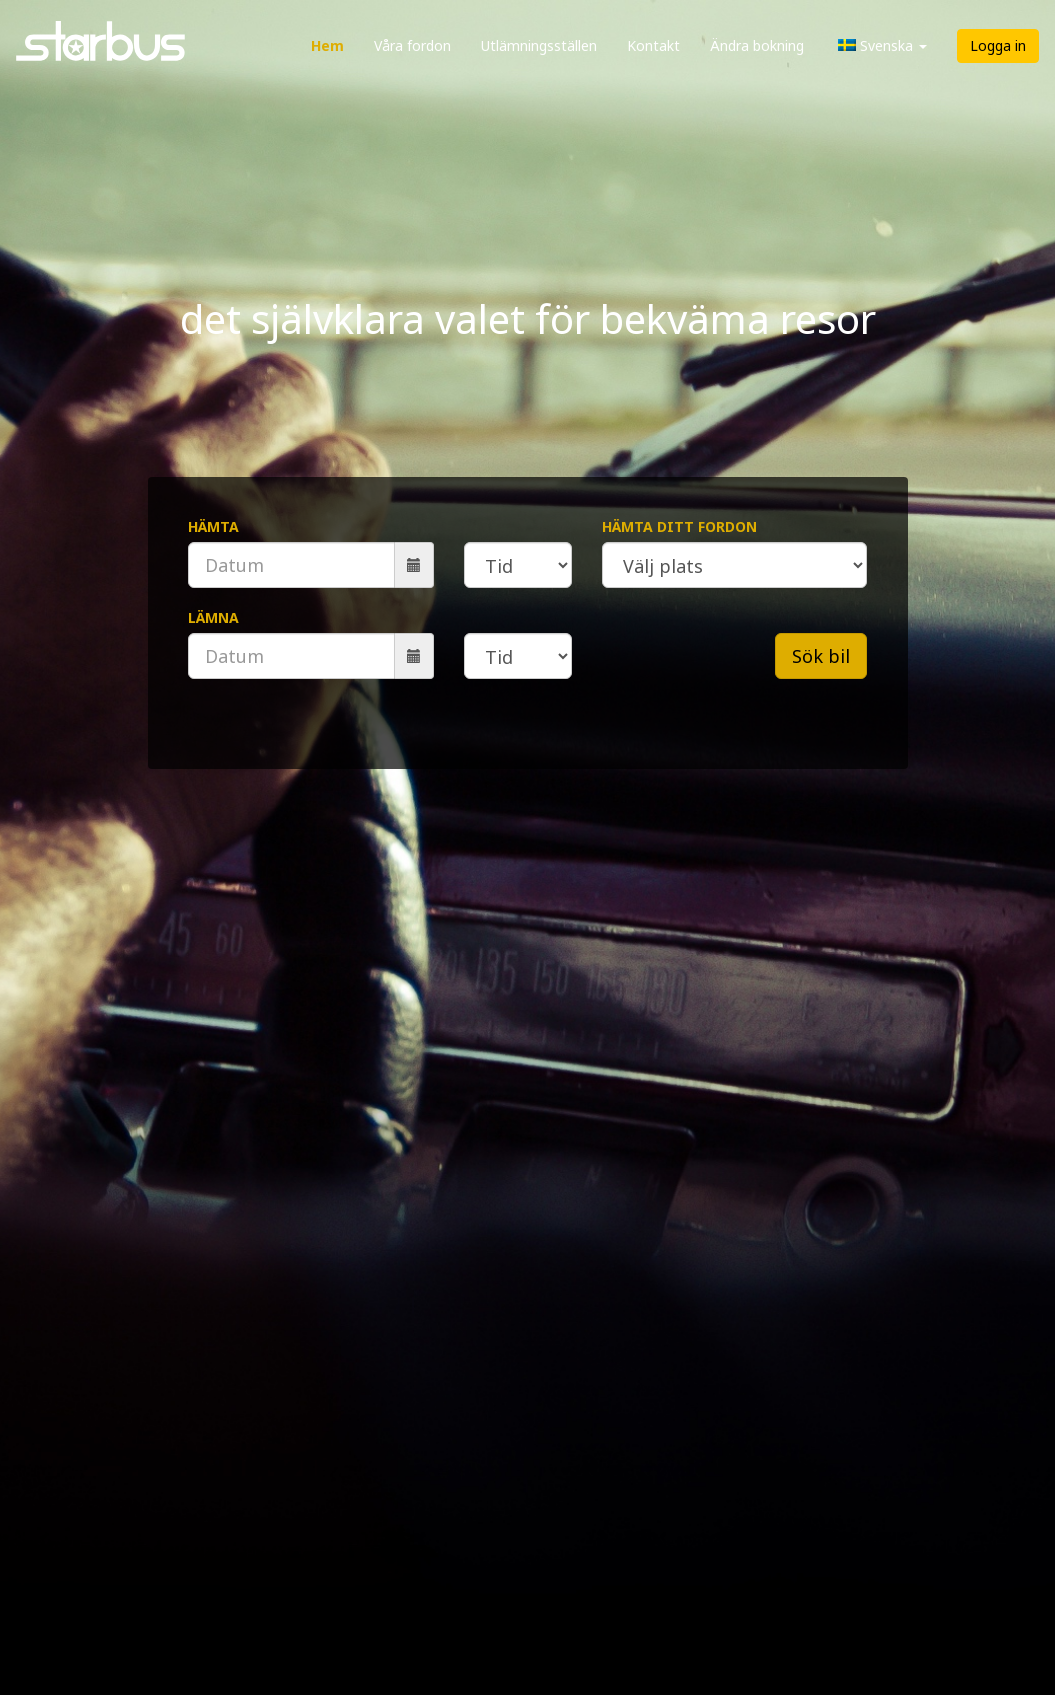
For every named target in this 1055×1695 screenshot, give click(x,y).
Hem (327, 45)
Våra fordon (412, 45)
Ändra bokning (757, 45)
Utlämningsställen (539, 45)
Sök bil (821, 656)
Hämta (213, 526)
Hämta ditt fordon (679, 526)
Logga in (998, 45)
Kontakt (653, 45)
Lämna (213, 617)
